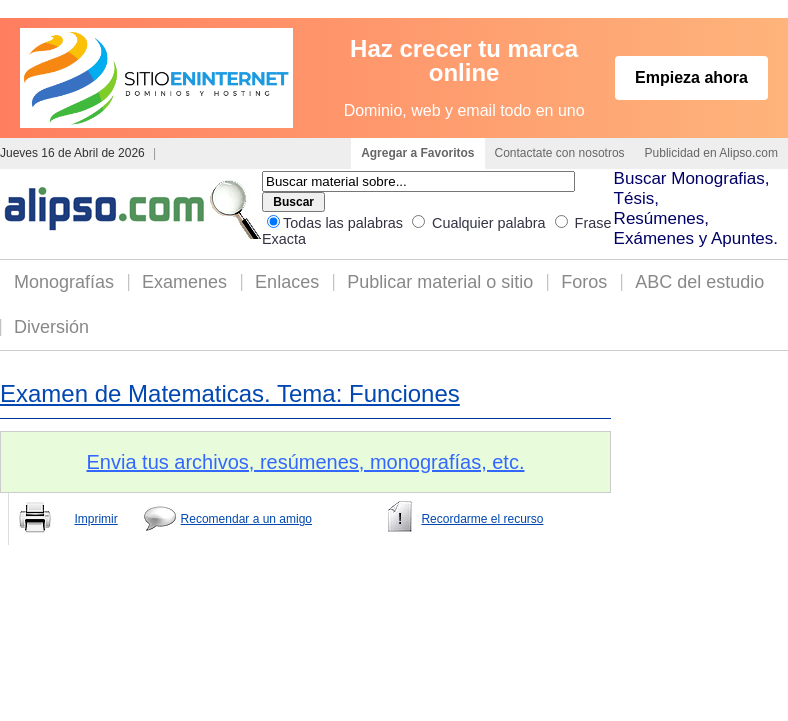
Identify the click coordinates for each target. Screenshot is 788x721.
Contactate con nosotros (560, 153)
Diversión (51, 327)
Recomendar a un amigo (246, 519)
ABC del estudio (699, 282)
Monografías (64, 282)
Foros (584, 282)
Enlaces (287, 282)
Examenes (184, 282)
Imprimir (95, 519)
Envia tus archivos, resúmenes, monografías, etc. (306, 462)
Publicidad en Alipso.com (711, 153)
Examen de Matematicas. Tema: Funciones (230, 393)
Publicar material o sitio (440, 282)
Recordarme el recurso (482, 519)
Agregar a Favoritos (417, 153)
